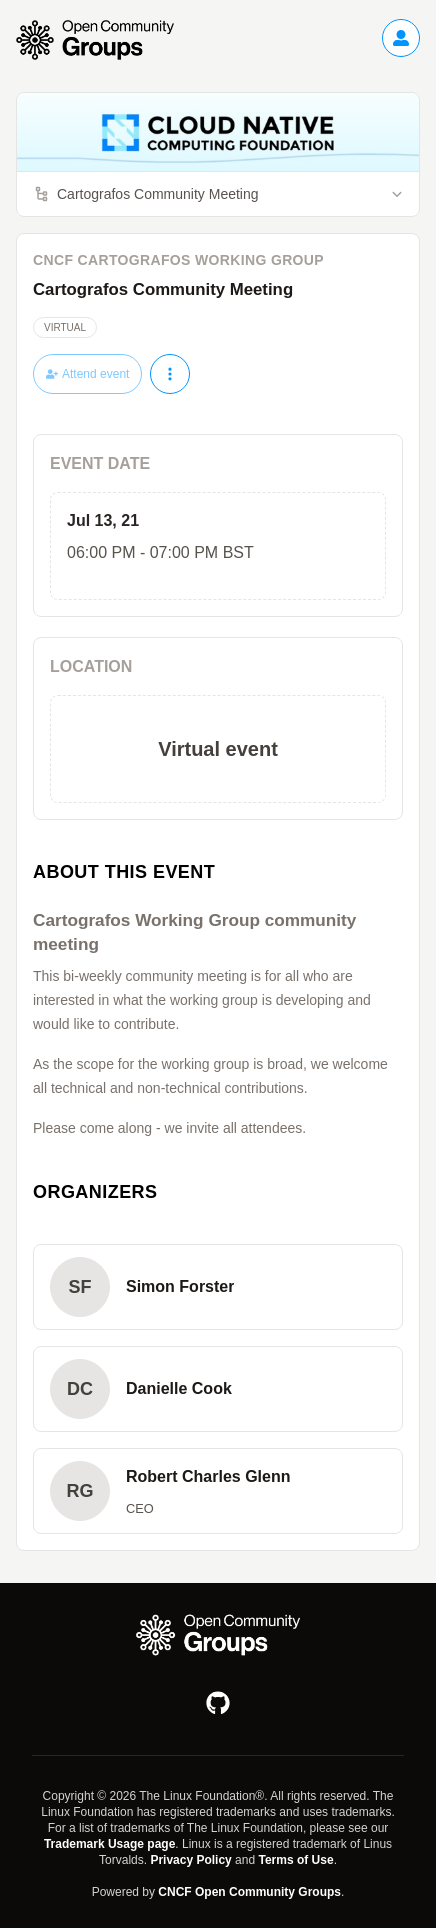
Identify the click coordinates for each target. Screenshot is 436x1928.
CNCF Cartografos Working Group (178, 260)
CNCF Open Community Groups (249, 1892)
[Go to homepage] (105, 40)
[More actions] (170, 374)
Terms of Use (295, 1860)
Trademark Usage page (109, 1844)
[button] (218, 1287)
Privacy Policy (190, 1860)
